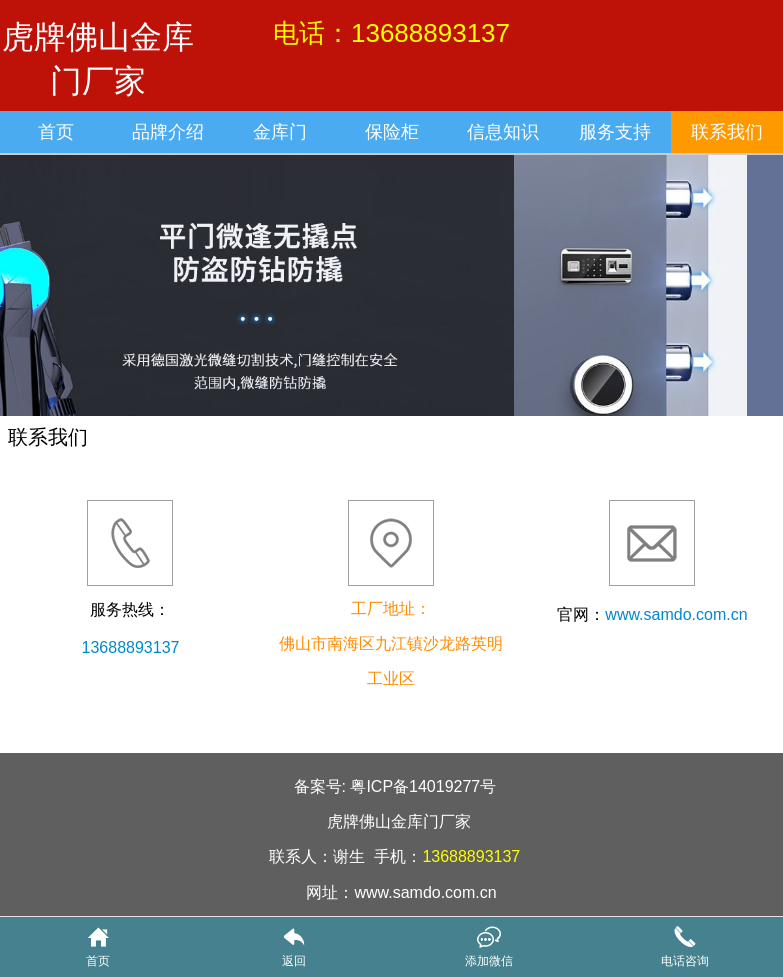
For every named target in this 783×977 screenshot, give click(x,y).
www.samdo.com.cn (676, 614)
